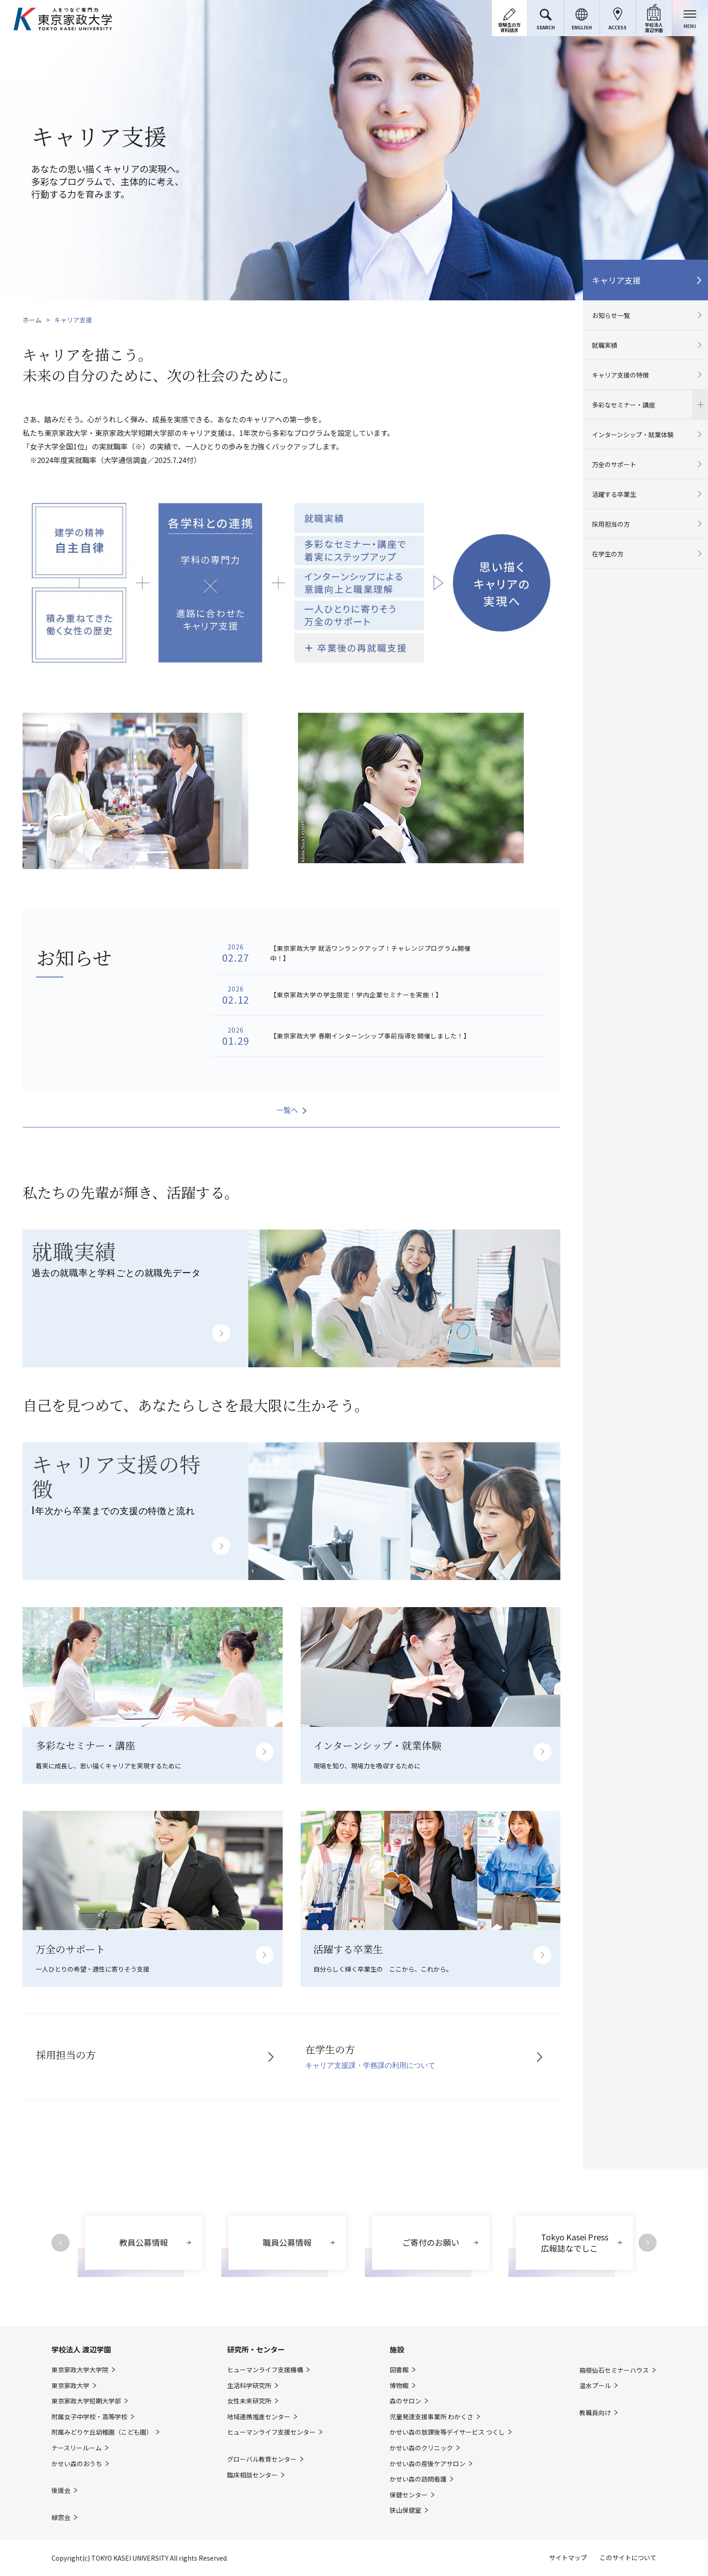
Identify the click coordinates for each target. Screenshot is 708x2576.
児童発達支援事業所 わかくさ (431, 2416)
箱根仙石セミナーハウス (614, 2370)
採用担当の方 (611, 523)
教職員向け (595, 2412)
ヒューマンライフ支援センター (271, 2432)
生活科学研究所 (249, 2385)
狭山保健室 (405, 2510)
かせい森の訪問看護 (418, 2479)
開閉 (700, 404)
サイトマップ (568, 2557)
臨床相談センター (252, 2475)
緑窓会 (60, 2517)
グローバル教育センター (262, 2459)
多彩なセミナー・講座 (645, 404)
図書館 (399, 2370)
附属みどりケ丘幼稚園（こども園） (102, 2432)
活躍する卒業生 (614, 494)
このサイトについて (628, 2557)
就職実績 (604, 345)
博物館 (399, 2385)
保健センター (409, 2495)
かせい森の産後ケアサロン (428, 2463)
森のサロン (405, 2401)
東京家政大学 (70, 2385)
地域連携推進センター (258, 2416)
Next (647, 2243)
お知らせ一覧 (611, 315)
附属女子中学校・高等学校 (89, 2416)
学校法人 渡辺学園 (81, 2349)
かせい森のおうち (76, 2463)
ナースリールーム (76, 2448)
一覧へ (287, 1109)
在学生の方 (608, 553)
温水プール (595, 2385)
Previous (60, 2243)
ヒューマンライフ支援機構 (265, 2370)
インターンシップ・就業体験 (633, 434)
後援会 (60, 2490)
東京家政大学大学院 (79, 2370)
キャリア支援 (616, 280)
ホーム (32, 319)
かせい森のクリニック (421, 2448)
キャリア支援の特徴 (620, 374)
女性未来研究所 (249, 2401)
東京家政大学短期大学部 (86, 2401)
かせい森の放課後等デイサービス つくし (447, 2432)
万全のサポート (614, 464)
